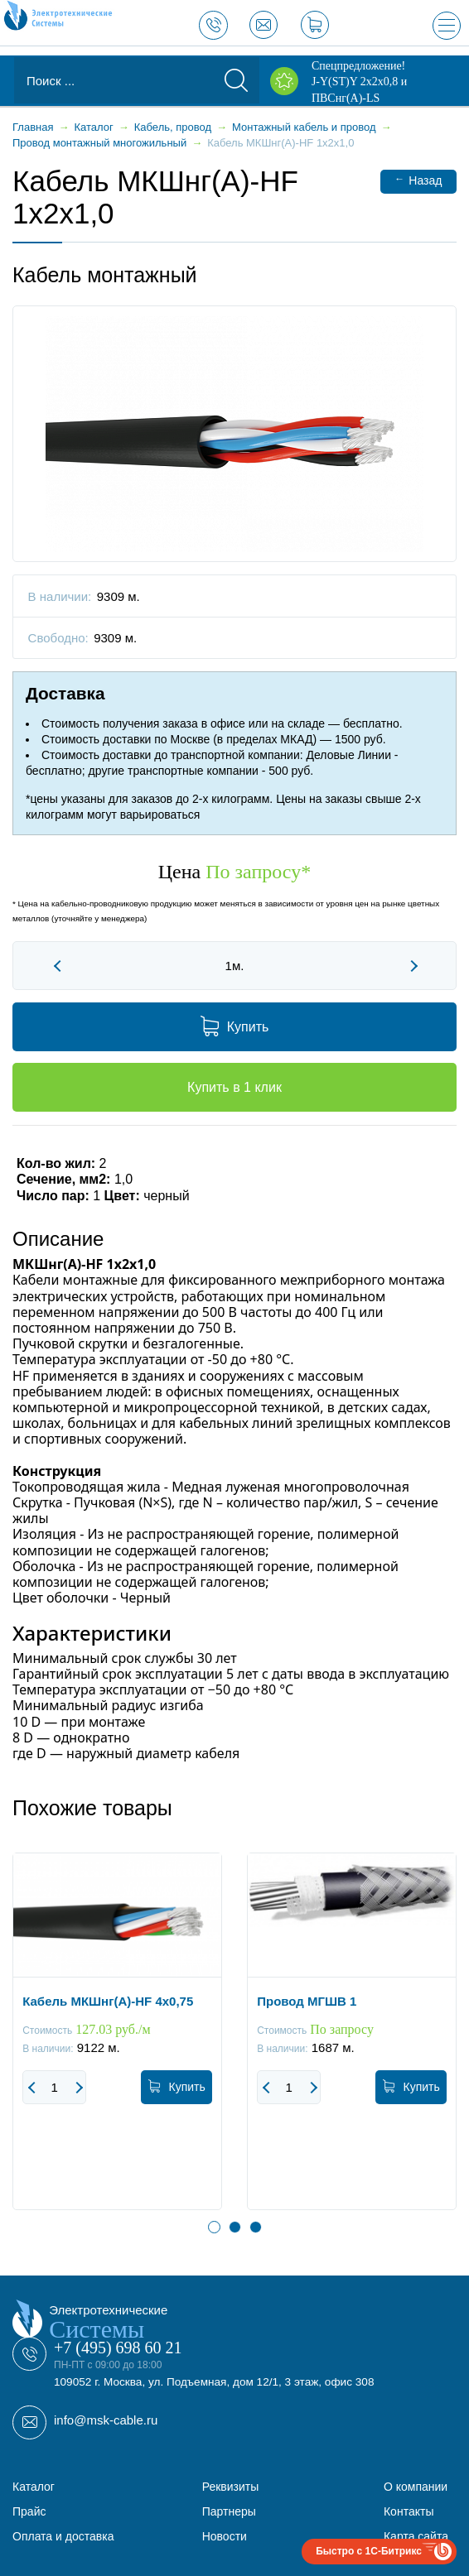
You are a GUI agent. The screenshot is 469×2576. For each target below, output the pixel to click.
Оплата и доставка (63, 2536)
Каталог (33, 2486)
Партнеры (229, 2511)
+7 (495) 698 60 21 (118, 2347)
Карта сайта (416, 2536)
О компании (415, 2486)
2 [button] (235, 2227)
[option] (117, 2044)
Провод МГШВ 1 (306, 2001)
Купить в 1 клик (234, 1087)
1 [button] (214, 2227)
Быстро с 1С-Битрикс (369, 2551)
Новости (224, 2536)
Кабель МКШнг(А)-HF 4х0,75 (107, 2001)
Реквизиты (230, 2486)
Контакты (408, 2511)
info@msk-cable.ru (105, 2420)
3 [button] (255, 2227)
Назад (418, 180)
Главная (32, 127)
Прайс (29, 2511)
